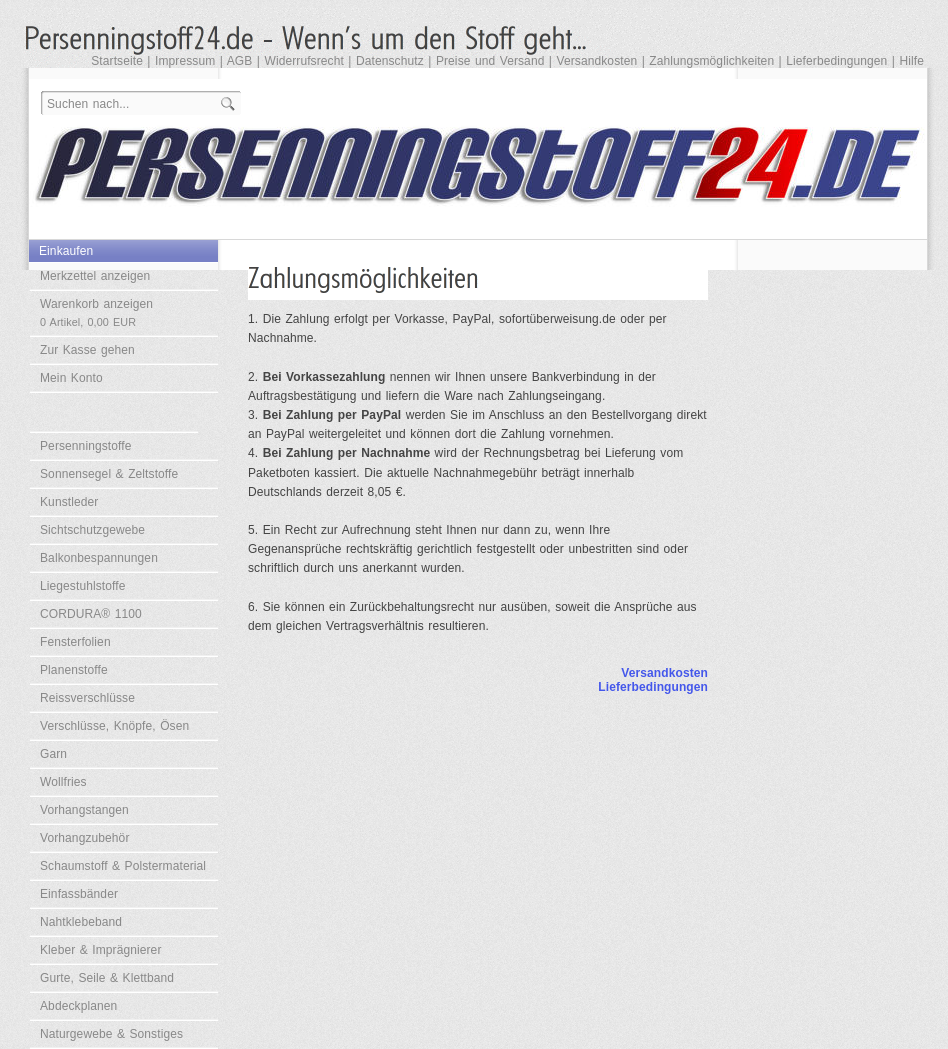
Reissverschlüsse (87, 698)
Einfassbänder (79, 894)
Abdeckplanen (78, 1006)
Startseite (117, 61)
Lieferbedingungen (836, 61)
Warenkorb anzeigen (96, 312)
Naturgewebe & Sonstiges (111, 1034)
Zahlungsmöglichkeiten (711, 61)
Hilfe (911, 61)
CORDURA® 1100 (91, 614)
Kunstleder (69, 502)
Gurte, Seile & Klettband (107, 978)
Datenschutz (390, 61)
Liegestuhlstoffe (82, 586)
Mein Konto (71, 378)
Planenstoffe (74, 670)
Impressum (185, 61)
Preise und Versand (490, 61)
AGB (240, 61)
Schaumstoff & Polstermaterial (123, 866)
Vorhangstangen (84, 810)
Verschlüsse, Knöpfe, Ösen (114, 726)
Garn (53, 754)
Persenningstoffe (85, 446)
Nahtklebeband (81, 922)
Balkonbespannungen (99, 558)
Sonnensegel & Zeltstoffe (109, 474)
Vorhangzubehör (84, 838)
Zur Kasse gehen (87, 350)
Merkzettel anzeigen (95, 276)
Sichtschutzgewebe (92, 530)
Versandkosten (597, 61)
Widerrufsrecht (303, 61)
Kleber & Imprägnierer (101, 950)
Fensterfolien (75, 642)
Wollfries (63, 782)
